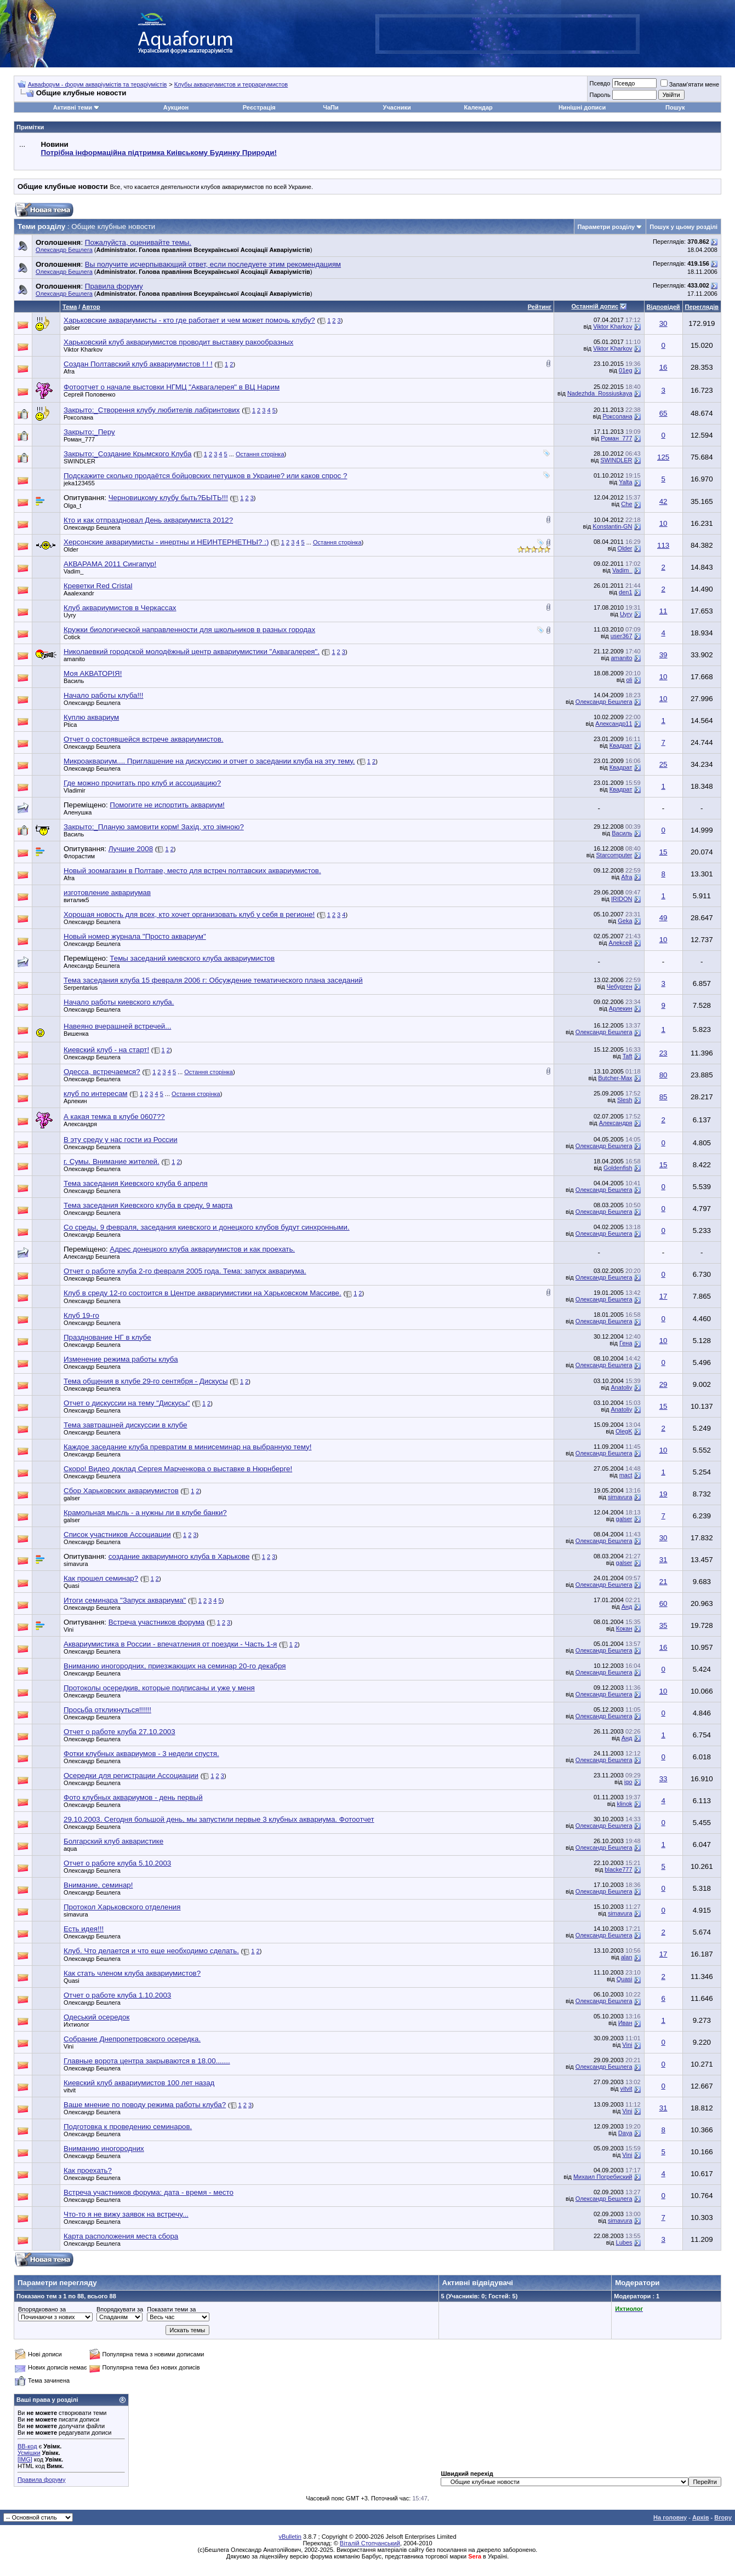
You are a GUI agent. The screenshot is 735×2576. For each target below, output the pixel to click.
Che (626, 504)
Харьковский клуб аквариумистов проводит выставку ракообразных (178, 342)
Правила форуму (41, 2479)
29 (663, 1384)
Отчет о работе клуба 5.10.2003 (117, 1863)
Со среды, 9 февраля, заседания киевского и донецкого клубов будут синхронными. (207, 1227)
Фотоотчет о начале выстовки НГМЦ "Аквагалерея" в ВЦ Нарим (172, 387)
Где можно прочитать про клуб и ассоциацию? (142, 783)
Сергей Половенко (90, 394)
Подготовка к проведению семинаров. (128, 2126)
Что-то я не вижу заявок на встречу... (126, 2214)
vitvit (626, 2088)
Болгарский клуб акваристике (113, 1841)
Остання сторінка (260, 454)
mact (626, 1475)
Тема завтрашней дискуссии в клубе (125, 1425)
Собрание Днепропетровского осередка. (132, 2039)
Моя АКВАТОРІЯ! (93, 673)
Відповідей (663, 306)
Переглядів (702, 306)
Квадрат (621, 745)
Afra (69, 371)
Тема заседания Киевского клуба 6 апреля (136, 1183)
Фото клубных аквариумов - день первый (133, 1797)
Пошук (675, 107)
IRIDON (622, 899)
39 (663, 655)
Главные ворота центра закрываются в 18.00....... (147, 2061)
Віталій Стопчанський (370, 2543)
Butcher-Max (615, 1078)
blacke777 (618, 1869)
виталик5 (76, 900)
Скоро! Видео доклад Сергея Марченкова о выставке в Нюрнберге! (178, 1469)
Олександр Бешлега (64, 249)
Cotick (72, 637)
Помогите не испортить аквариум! (167, 805)
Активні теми (72, 107)
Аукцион (176, 107)
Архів (700, 2517)
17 (663, 1296)
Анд (627, 1606)
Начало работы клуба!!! (104, 695)
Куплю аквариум (91, 717)
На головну (670, 2517)
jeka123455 (79, 483)
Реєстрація (259, 107)
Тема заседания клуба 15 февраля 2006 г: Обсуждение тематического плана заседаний (213, 980)
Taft (628, 1056)
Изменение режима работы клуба (121, 1359)
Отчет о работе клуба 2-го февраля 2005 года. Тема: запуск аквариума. (185, 1271)
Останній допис (595, 306)
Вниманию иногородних (104, 2148)
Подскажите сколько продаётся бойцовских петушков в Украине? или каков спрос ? (205, 476)
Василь (74, 681)
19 (663, 1494)
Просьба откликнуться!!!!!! (107, 1710)
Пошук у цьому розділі (683, 226)
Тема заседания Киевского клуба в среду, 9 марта (148, 1205)
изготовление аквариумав (107, 892)
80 (663, 1075)
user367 (622, 636)
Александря (80, 1124)
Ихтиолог (76, 2024)
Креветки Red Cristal (98, 586)
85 (663, 1097)
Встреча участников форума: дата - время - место (148, 2192)
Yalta (625, 482)
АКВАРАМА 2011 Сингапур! (110, 564)
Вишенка (76, 1033)
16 (663, 367)
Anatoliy (621, 1387)
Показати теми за (171, 2309)
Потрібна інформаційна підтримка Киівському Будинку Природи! (158, 152)
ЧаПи (331, 107)
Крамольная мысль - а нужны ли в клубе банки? (145, 1512)
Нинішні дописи (582, 107)
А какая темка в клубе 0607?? (114, 1116)
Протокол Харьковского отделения (122, 1907)
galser (72, 327)
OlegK (624, 1431)
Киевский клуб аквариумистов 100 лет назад (139, 2083)
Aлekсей (620, 942)
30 (663, 323)
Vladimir (75, 790)
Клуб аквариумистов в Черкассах (120, 608)
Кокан (624, 1628)
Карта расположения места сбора (121, 2236)
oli (629, 679)
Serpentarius (81, 987)
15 (663, 852)
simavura (620, 1497)
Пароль (599, 94)
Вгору (723, 2517)
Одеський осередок (96, 2017)
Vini (627, 2044)
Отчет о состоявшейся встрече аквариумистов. (144, 739)
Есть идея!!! (84, 1929)
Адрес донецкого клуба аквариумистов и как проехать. (202, 1249)
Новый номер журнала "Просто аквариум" (135, 936)
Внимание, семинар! (98, 1885)
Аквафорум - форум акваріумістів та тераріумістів (97, 84)
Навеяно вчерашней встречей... (117, 1026)
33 (663, 1779)
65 (663, 413)
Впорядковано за (42, 2309)
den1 (625, 592)
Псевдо (599, 83)
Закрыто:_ (89, 432)
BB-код (27, 2446)
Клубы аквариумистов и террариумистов (231, 84)
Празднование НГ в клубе (107, 1337)
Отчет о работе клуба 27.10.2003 (119, 1732)
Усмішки (29, 2452)
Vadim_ (73, 571)
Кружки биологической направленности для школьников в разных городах (189, 630)
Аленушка (78, 812)
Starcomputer (614, 855)
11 (663, 611)
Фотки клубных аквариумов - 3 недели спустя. (141, 1753)
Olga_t (72, 505)
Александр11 (613, 723)
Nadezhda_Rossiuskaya (600, 393)
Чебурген (620, 986)
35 (663, 1625)
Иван (625, 2023)
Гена (626, 1343)
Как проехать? (88, 2170)
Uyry (70, 615)
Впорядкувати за (119, 2309)
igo (628, 1781)
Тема (69, 306)
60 (663, 1603)
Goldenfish (618, 1167)
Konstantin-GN (612, 526)
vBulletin (289, 2536)
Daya (625, 2133)
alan (627, 1957)
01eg (625, 370)
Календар (478, 107)
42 (663, 501)
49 (663, 918)
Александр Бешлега (92, 965)
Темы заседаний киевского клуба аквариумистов (192, 958)
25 (663, 764)
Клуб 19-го (81, 1315)
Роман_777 (79, 439)
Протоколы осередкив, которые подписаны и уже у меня (159, 1688)
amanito (74, 659)
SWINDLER (79, 461)
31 (663, 1560)
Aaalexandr (79, 593)
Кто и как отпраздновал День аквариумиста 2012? (148, 520)
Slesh (625, 1100)
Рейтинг (539, 306)
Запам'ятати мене (689, 84)
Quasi (71, 1585)
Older (71, 549)
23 (663, 1053)
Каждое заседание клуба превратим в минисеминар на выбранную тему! (187, 1447)
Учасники (397, 107)
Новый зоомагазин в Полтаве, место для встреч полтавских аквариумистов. (192, 871)
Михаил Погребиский (603, 2176)
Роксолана (78, 417)
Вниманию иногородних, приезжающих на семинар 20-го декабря (175, 1666)
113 (663, 545)
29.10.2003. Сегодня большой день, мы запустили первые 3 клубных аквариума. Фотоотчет (219, 1819)
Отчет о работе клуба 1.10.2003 (117, 1995)
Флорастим (79, 856)
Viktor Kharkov (612, 326)
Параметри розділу (606, 226)
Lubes (624, 2242)
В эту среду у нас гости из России (121, 1139)
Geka (625, 920)
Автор (91, 306)
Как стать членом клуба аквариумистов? (132, 1973)
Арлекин (621, 1008)
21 (663, 1581)
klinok (624, 1803)
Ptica (70, 724)
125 (663, 457)
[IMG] (25, 2459)
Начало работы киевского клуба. (119, 1002)
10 (663, 523)
